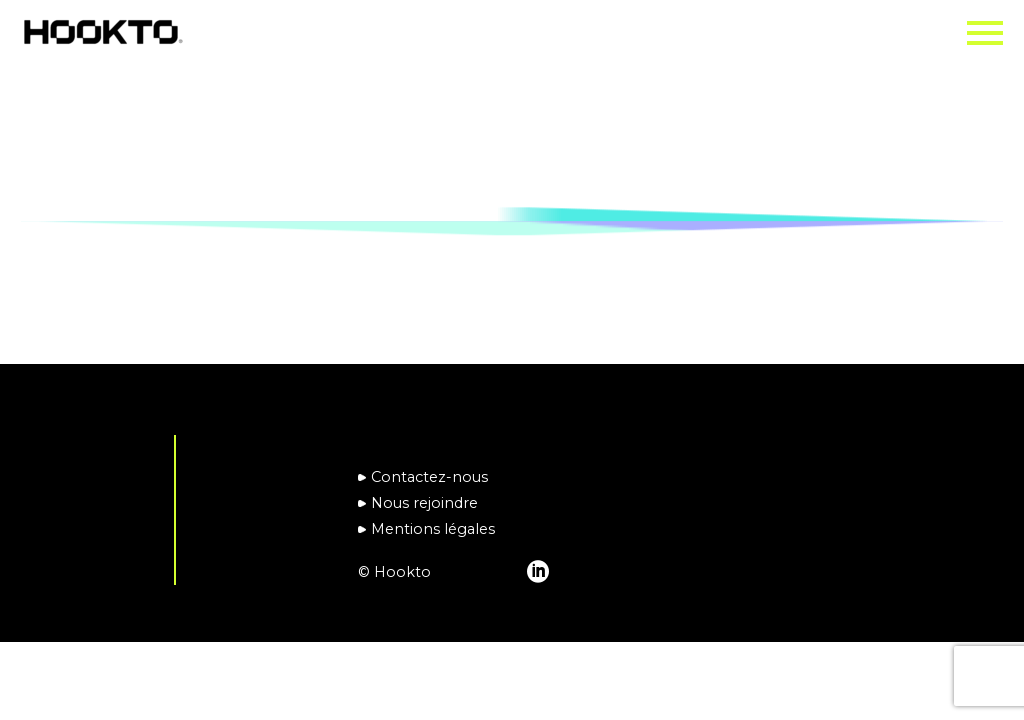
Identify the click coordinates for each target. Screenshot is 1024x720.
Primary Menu (985, 33)
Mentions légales (433, 529)
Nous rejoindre (424, 503)
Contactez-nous (429, 477)
